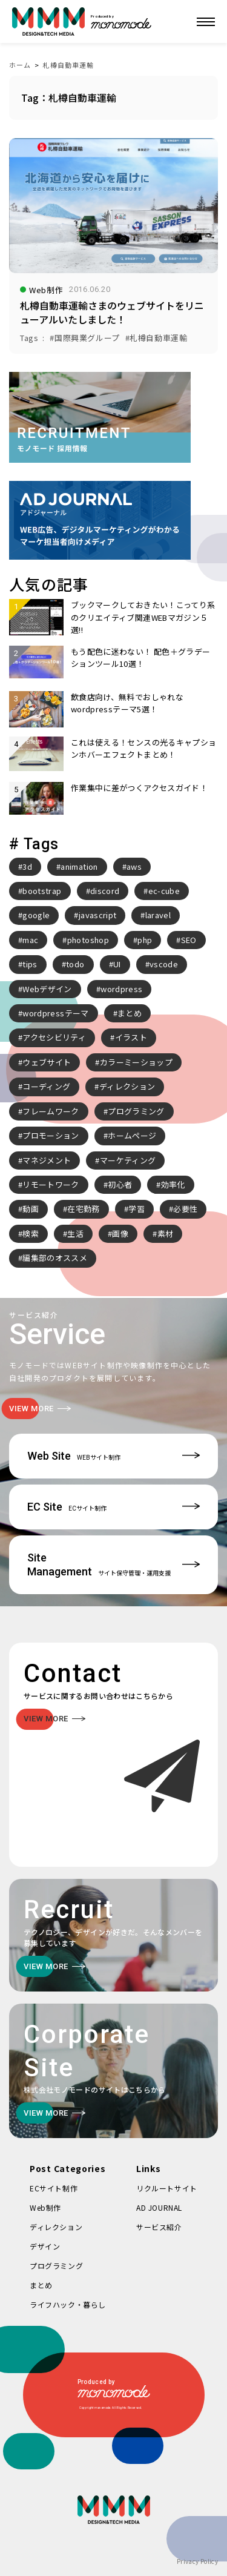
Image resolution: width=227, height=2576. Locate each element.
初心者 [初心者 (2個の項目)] (120, 1184)
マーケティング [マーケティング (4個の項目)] (128, 1160)
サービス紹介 (159, 2227)
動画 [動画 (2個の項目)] (30, 1208)
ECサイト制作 (53, 2188)
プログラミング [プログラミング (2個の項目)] (136, 1111)
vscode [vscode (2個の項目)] (164, 964)
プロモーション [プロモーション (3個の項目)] (50, 1135)
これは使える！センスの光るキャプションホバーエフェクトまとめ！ (143, 748)
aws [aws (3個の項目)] (134, 866)
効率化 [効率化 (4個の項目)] (173, 1184)
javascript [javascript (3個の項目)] (98, 915)
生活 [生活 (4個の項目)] (75, 1233)
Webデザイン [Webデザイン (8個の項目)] (46, 989)
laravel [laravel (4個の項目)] (158, 915)
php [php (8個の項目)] (144, 939)
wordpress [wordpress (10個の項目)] (121, 989)
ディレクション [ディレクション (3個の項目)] (127, 1086)
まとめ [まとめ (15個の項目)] (129, 1013)
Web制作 (45, 2207)
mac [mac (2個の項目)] (30, 939)
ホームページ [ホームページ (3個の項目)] (132, 1135)
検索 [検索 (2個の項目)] (30, 1233)
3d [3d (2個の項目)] (27, 866)
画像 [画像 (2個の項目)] (120, 1233)
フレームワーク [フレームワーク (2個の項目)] (50, 1111)
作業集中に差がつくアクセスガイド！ (139, 787)
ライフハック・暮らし (68, 2304)
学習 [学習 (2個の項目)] (136, 1208)
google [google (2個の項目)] (36, 915)
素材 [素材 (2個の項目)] (165, 1233)
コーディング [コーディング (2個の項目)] (46, 1086)
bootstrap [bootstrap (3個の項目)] (41, 890)
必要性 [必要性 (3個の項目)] (185, 1208)
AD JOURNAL (159, 2207)
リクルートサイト (166, 2188)
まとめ (41, 2285)
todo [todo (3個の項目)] (75, 964)
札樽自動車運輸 (68, 65)
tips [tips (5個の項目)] (29, 964)
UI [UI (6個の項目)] (117, 964)
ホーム (20, 65)
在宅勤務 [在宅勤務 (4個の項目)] (83, 1208)
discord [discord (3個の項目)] (104, 890)
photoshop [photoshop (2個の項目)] (88, 939)
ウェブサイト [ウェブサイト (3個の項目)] (46, 1062)
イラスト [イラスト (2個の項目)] (131, 1037)
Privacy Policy (197, 2561)
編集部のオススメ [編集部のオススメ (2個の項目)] (54, 1257)
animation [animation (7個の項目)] (79, 866)
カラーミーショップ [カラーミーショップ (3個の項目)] (136, 1062)
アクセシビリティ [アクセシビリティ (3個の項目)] (54, 1037)
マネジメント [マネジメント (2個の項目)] (46, 1160)
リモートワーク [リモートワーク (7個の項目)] (50, 1184)
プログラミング (56, 2265)
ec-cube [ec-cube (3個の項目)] (164, 890)
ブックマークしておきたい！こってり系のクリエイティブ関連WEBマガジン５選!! (143, 617)
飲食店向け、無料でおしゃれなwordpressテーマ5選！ (127, 703)
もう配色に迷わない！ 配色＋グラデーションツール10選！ (140, 657)
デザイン (45, 2246)
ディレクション (56, 2227)
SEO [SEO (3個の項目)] (189, 939)
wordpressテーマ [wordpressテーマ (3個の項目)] (55, 1013)
